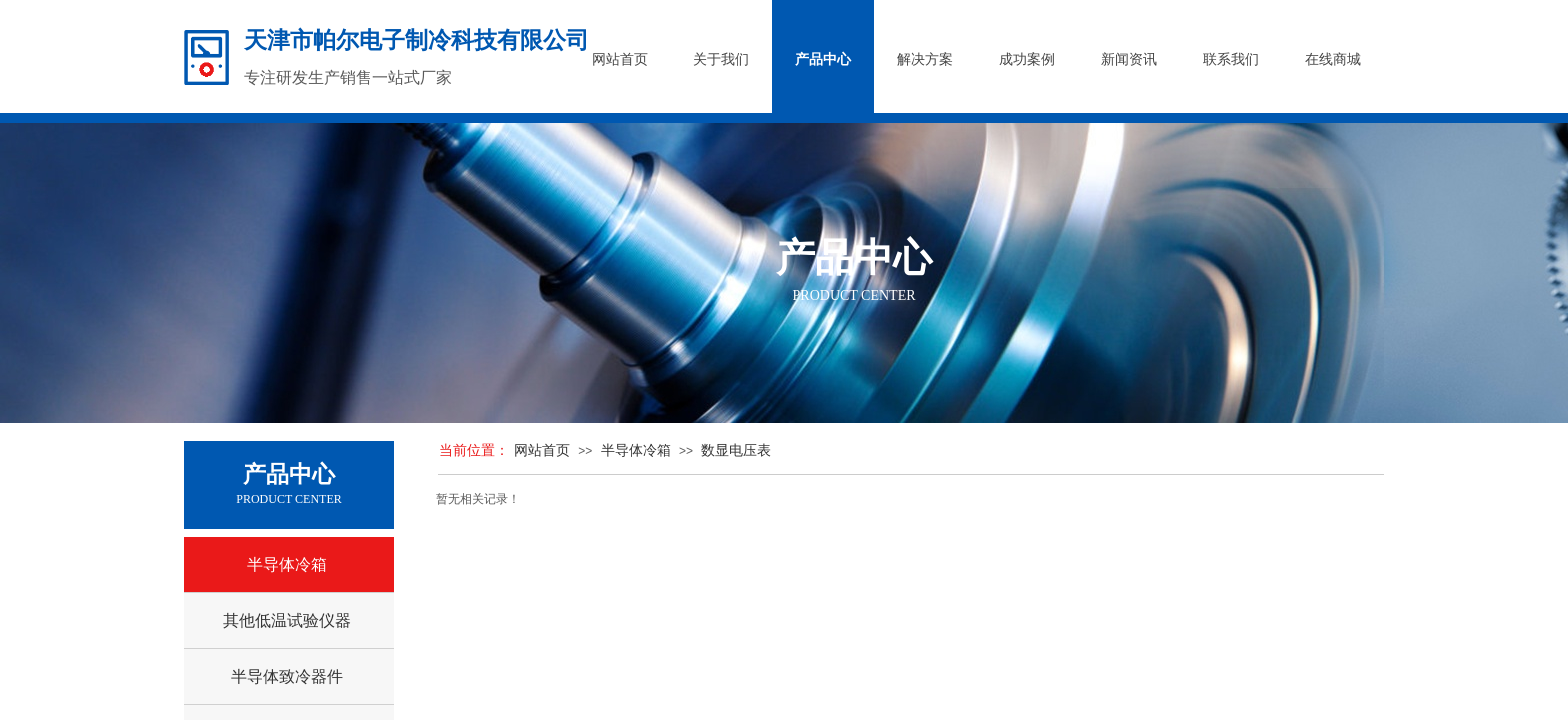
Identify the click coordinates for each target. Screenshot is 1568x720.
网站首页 (542, 450)
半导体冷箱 (636, 450)
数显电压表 (736, 450)
